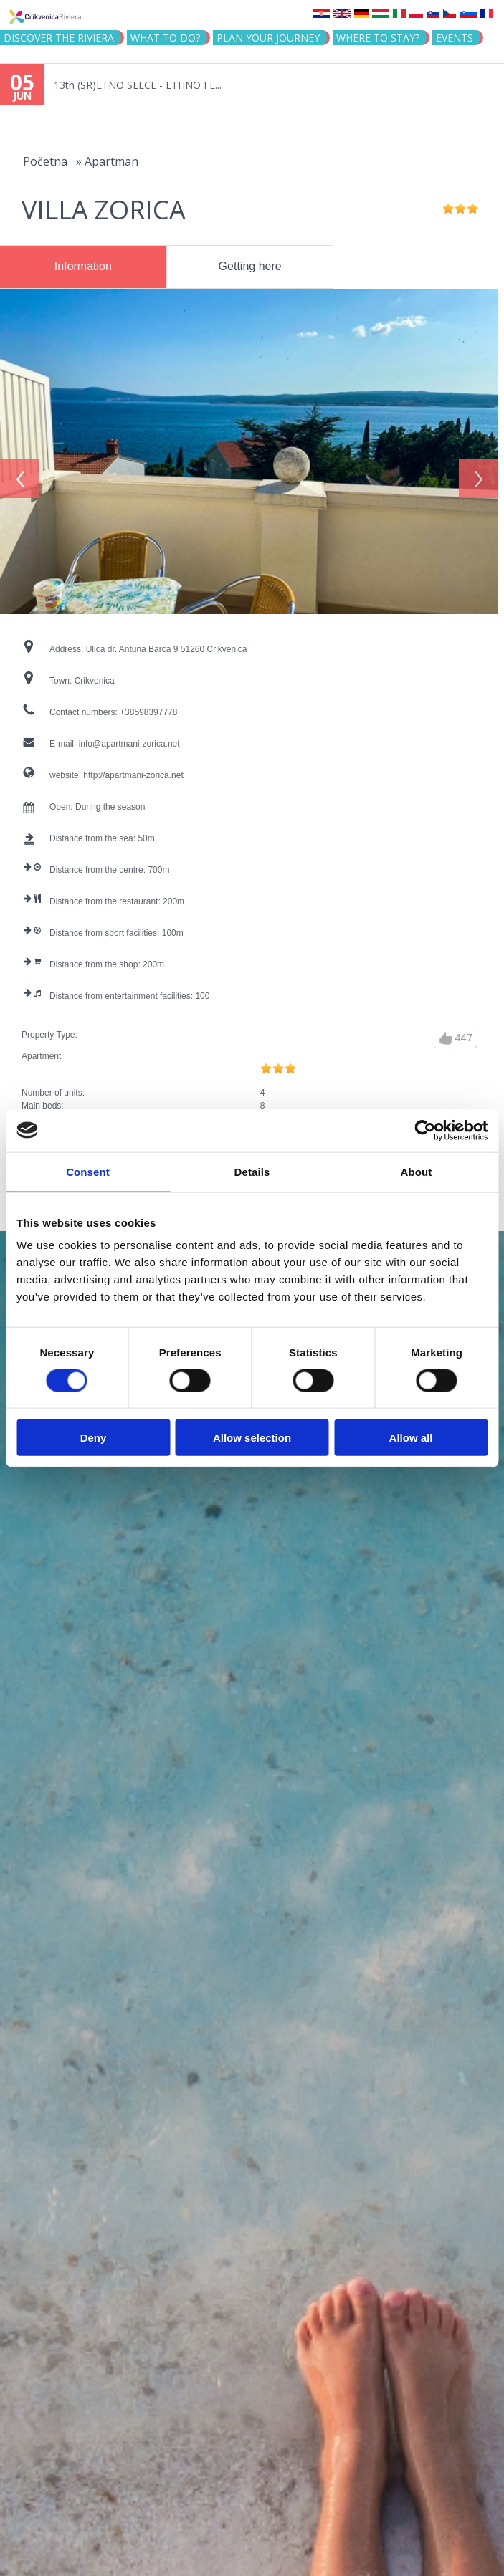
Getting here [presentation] (250, 266)
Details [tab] (252, 1171)
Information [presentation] (83, 266)
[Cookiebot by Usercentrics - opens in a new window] (425, 1130)
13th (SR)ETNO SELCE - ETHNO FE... (138, 85)
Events (454, 37)
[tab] (83, 267)
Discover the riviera (59, 37)
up (446, 1031)
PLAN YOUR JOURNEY (268, 37)
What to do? (165, 37)
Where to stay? (377, 37)
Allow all (411, 1438)
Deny (93, 1438)
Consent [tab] (88, 1171)
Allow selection (252, 1438)
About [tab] (416, 1171)
